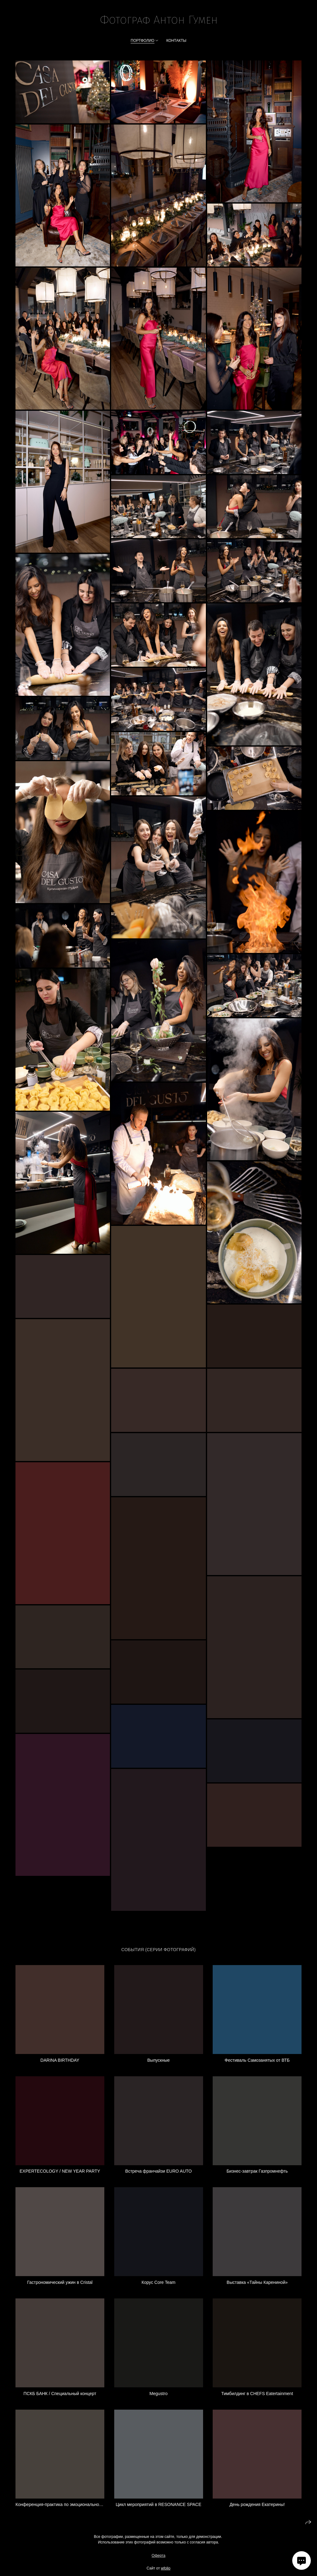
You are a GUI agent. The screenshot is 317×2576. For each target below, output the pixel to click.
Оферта (158, 2564)
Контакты (176, 40)
